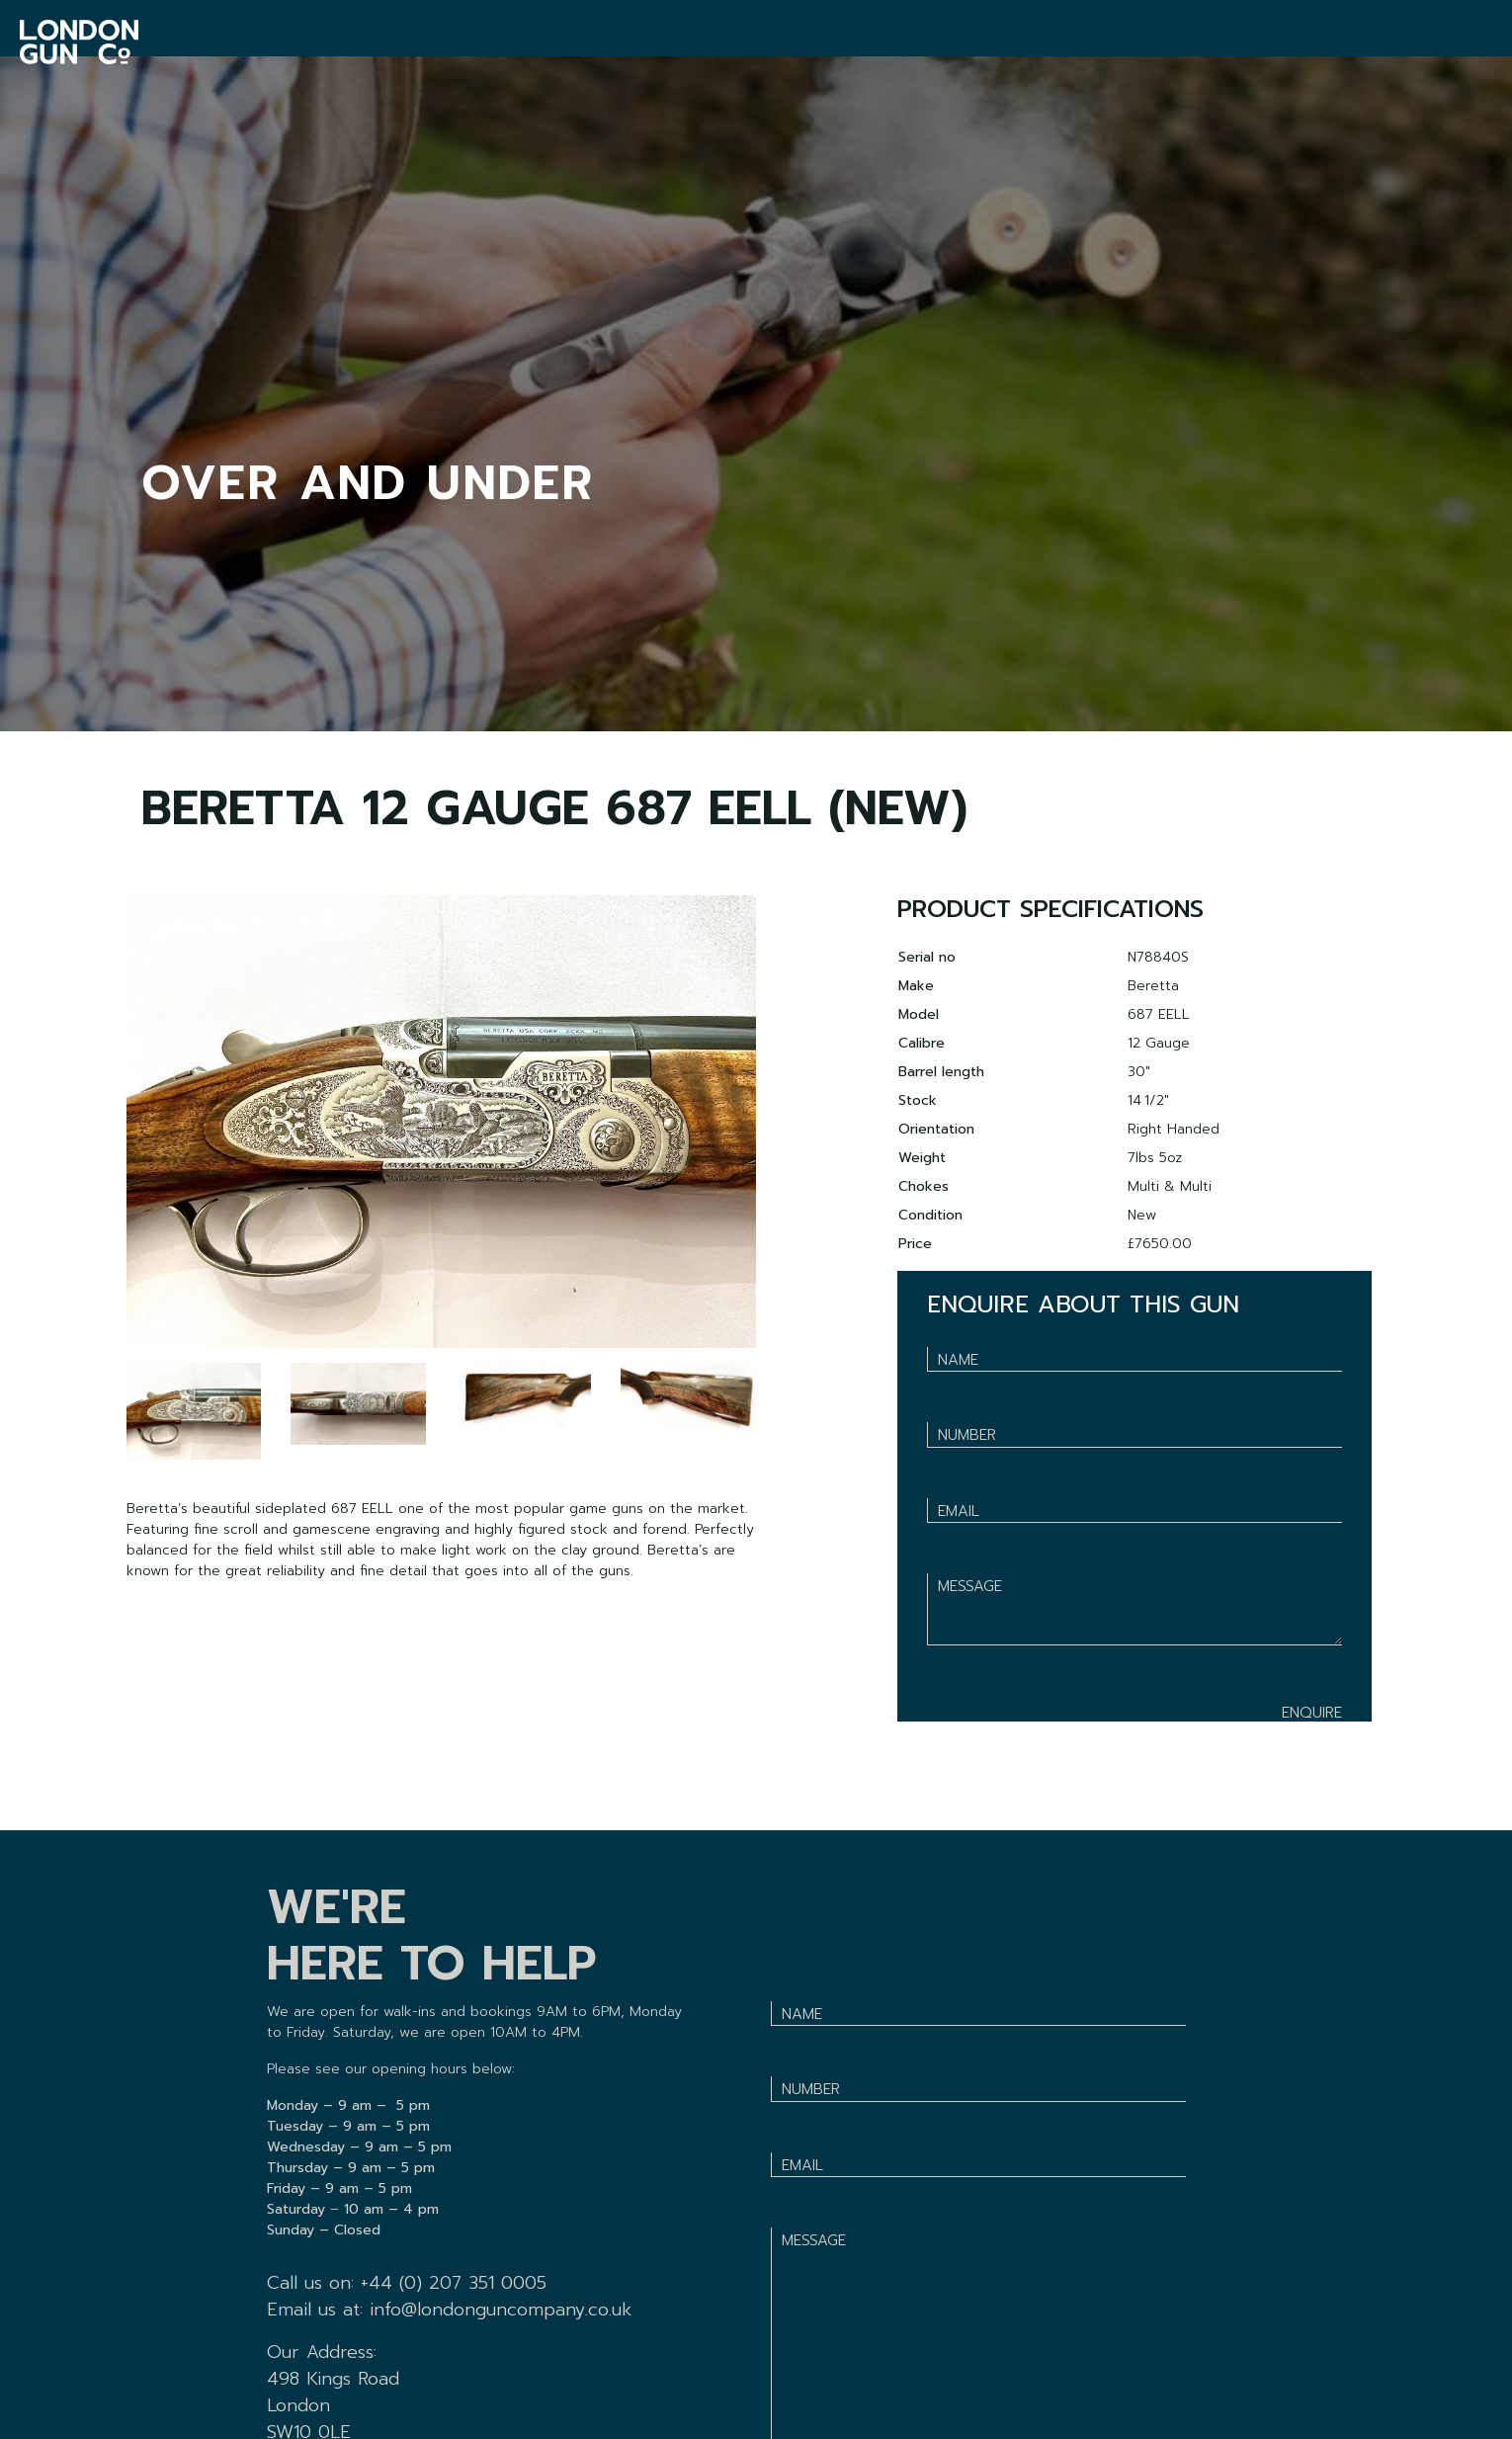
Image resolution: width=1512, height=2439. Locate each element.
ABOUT (1030, 42)
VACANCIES (900, 42)
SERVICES (509, 42)
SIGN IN (1472, 42)
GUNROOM (375, 42)
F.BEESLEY (1154, 42)
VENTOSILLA (751, 42)
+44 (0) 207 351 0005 (453, 2283)
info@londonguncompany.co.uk (500, 2309)
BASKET (1398, 42)
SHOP (624, 42)
